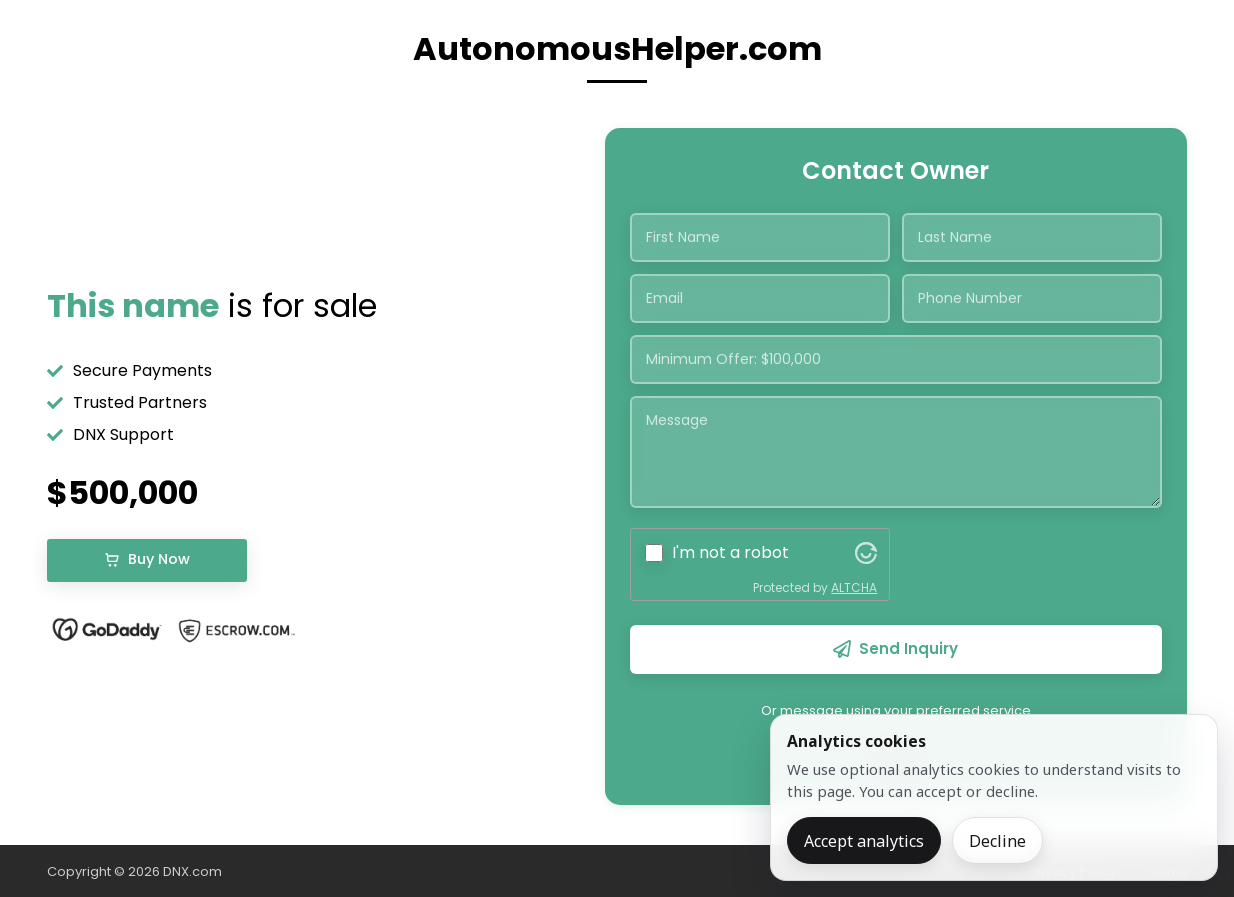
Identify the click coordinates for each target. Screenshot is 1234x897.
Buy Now (147, 559)
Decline (997, 841)
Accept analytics (864, 841)
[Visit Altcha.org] (866, 553)
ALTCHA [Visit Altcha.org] (854, 587)
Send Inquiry (895, 648)
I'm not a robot (730, 552)
